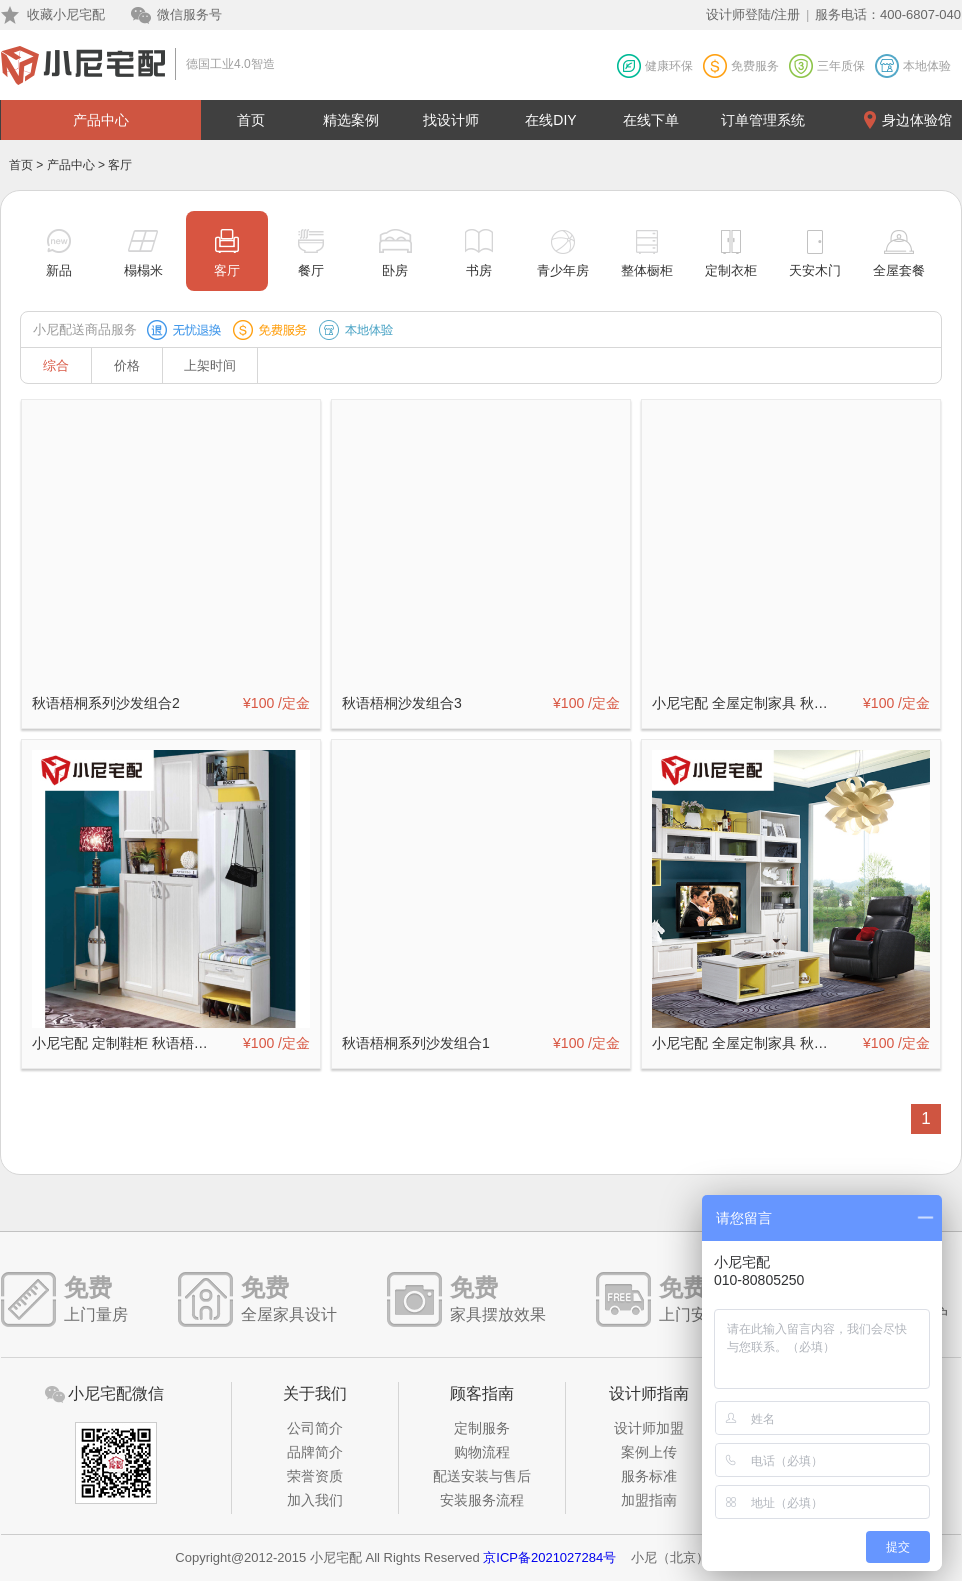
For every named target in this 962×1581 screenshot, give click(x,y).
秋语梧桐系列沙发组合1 (416, 1043)
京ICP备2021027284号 (549, 1557)
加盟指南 (649, 1500)
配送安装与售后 (482, 1476)
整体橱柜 (647, 270)
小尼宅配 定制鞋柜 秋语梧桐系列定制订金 (126, 1043)
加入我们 (315, 1500)
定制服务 (482, 1428)
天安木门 (815, 270)
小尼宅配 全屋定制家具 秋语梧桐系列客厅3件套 (746, 1043)
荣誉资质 (315, 1476)
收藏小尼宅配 (66, 14)
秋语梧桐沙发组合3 (402, 703)
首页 (251, 120)
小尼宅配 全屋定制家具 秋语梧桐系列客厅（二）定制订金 (746, 703)
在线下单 (651, 120)
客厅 (227, 270)
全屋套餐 (899, 270)
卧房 (395, 270)
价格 (127, 365)
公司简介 (315, 1428)
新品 (59, 270)
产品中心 (101, 120)
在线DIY (550, 120)
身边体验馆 (917, 120)
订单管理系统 (763, 120)
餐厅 (311, 270)
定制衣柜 (731, 270)
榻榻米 (143, 270)
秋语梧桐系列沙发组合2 (106, 703)
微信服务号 (189, 14)
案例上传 (649, 1452)
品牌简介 (315, 1452)
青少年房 (563, 270)
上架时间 (210, 365)
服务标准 (649, 1476)
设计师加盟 (649, 1428)
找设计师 (451, 120)
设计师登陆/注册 (753, 14)
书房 (479, 270)
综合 (56, 365)
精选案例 (351, 120)
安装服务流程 (482, 1500)
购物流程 (482, 1452)
